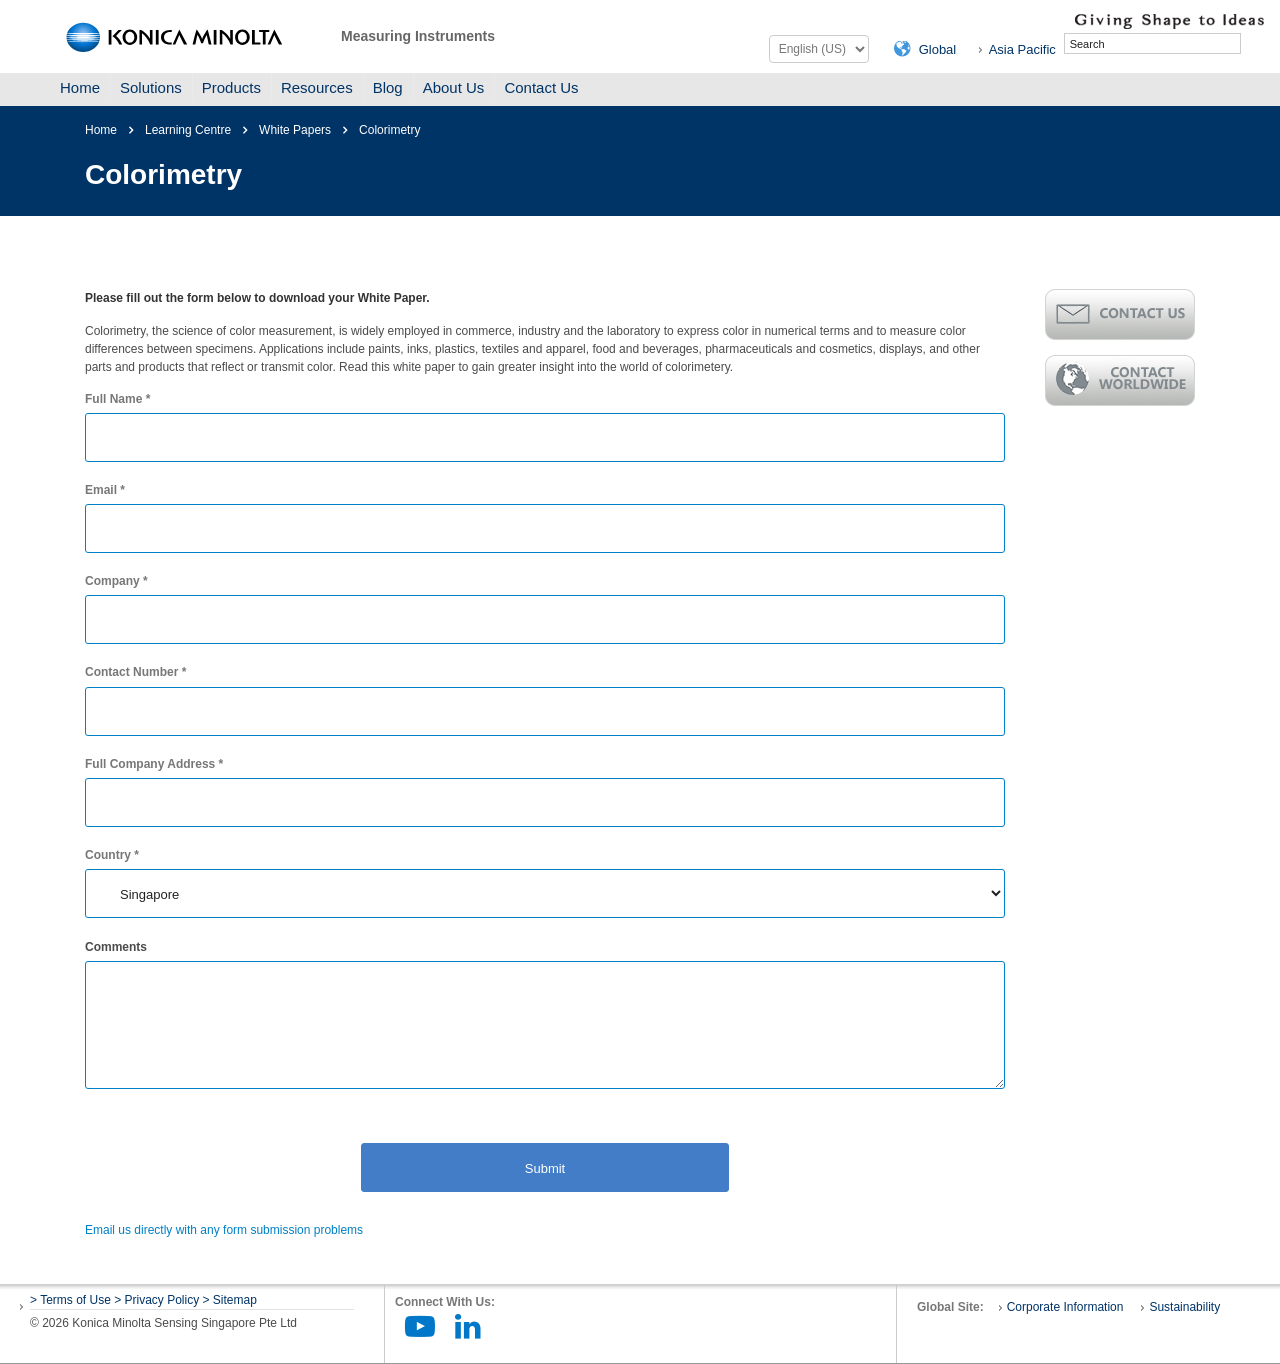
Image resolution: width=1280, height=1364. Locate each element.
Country (112, 855)
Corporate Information (1065, 1307)
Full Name (117, 399)
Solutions (151, 87)
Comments (116, 947)
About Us (454, 87)
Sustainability (1184, 1307)
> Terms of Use (72, 1300)
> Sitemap (230, 1300)
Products (231, 87)
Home (80, 87)
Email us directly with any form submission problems (224, 1230)
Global (938, 49)
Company (116, 581)
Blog (388, 87)
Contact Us (541, 87)
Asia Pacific (1022, 49)
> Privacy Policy (156, 1300)
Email (105, 490)
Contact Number (135, 672)
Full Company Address (154, 764)
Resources (317, 87)
